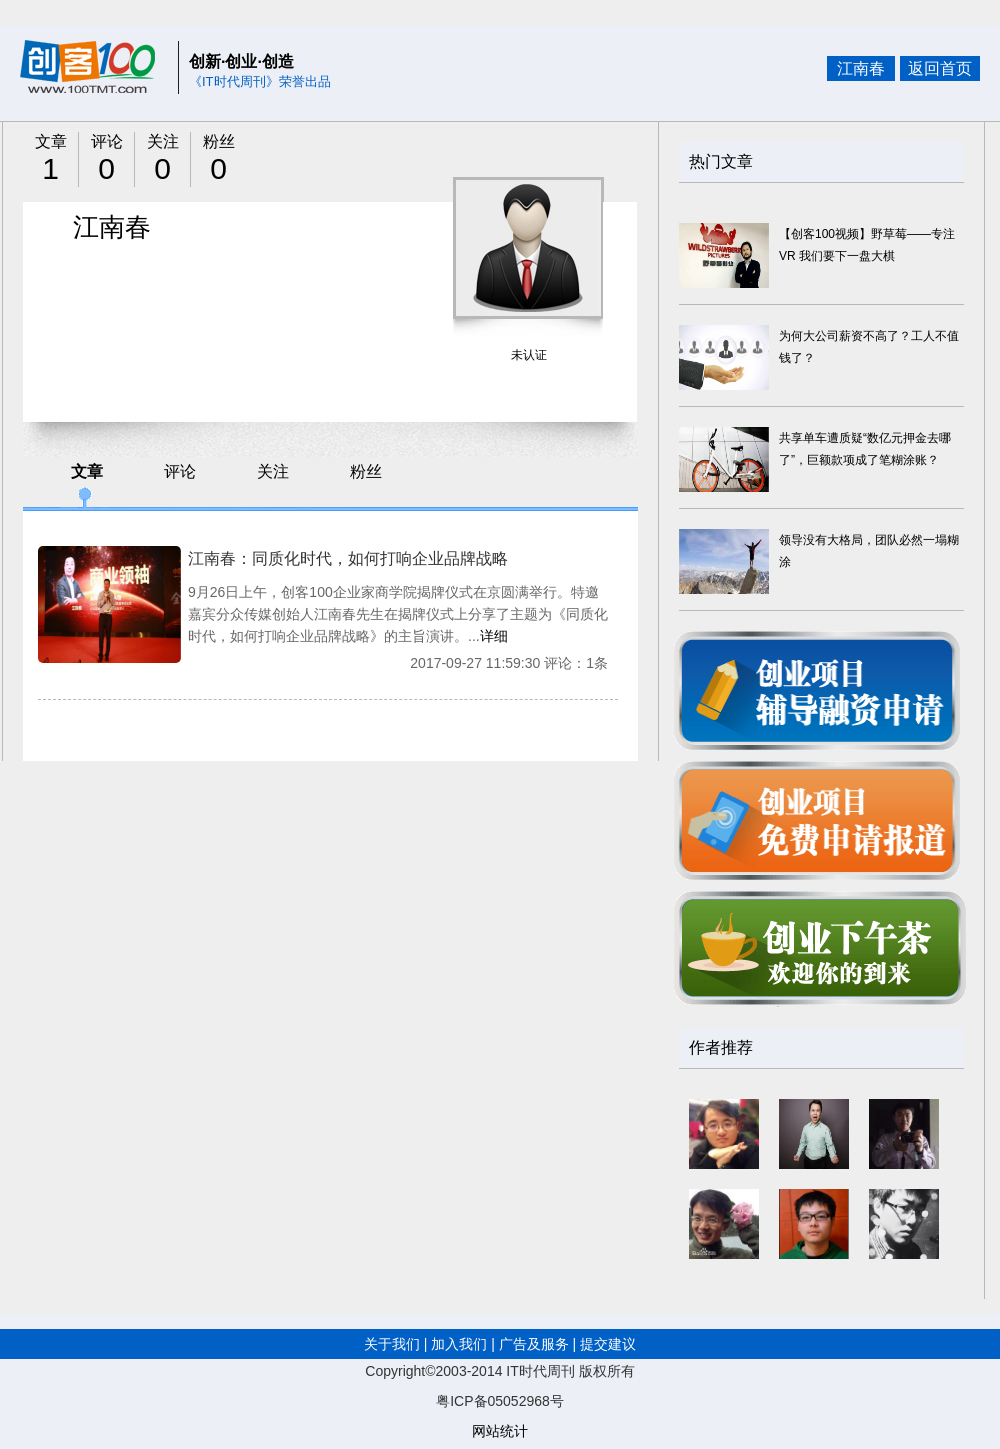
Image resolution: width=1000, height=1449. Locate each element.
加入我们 (459, 1344)
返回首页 (940, 68)
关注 (273, 471)
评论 (180, 471)
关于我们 (394, 1344)
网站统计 (500, 1431)
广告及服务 (534, 1344)
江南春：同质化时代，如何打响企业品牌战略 (348, 558)
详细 (494, 636)
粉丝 (366, 471)
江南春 (861, 68)
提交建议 (608, 1344)
